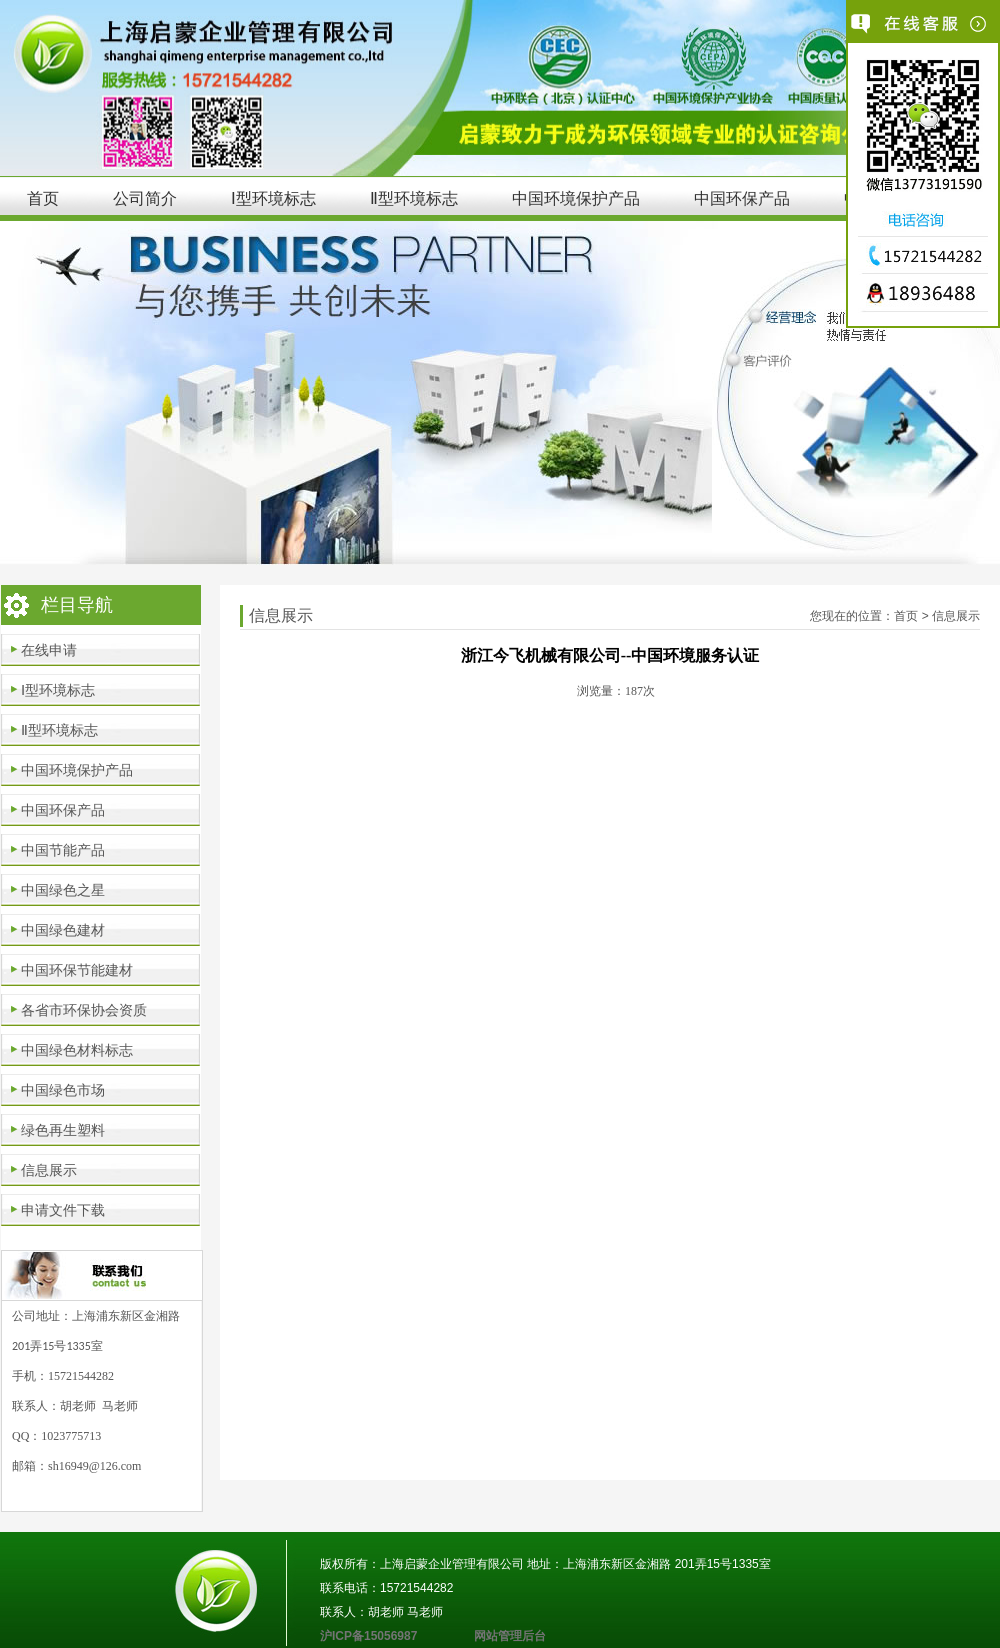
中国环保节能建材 (77, 970)
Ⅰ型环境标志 (273, 198)
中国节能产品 (63, 850)
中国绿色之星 (63, 890)
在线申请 (49, 650)
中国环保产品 (742, 198)
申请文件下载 (63, 1210)
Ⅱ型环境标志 (414, 198)
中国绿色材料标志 (77, 1050)
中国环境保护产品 (576, 198)
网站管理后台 (510, 1636)
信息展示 (49, 1170)
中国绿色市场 (63, 1090)
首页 (43, 198)
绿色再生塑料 (63, 1130)
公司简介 (145, 198)
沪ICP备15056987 (397, 1636)
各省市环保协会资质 (84, 1010)
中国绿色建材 (63, 930)
